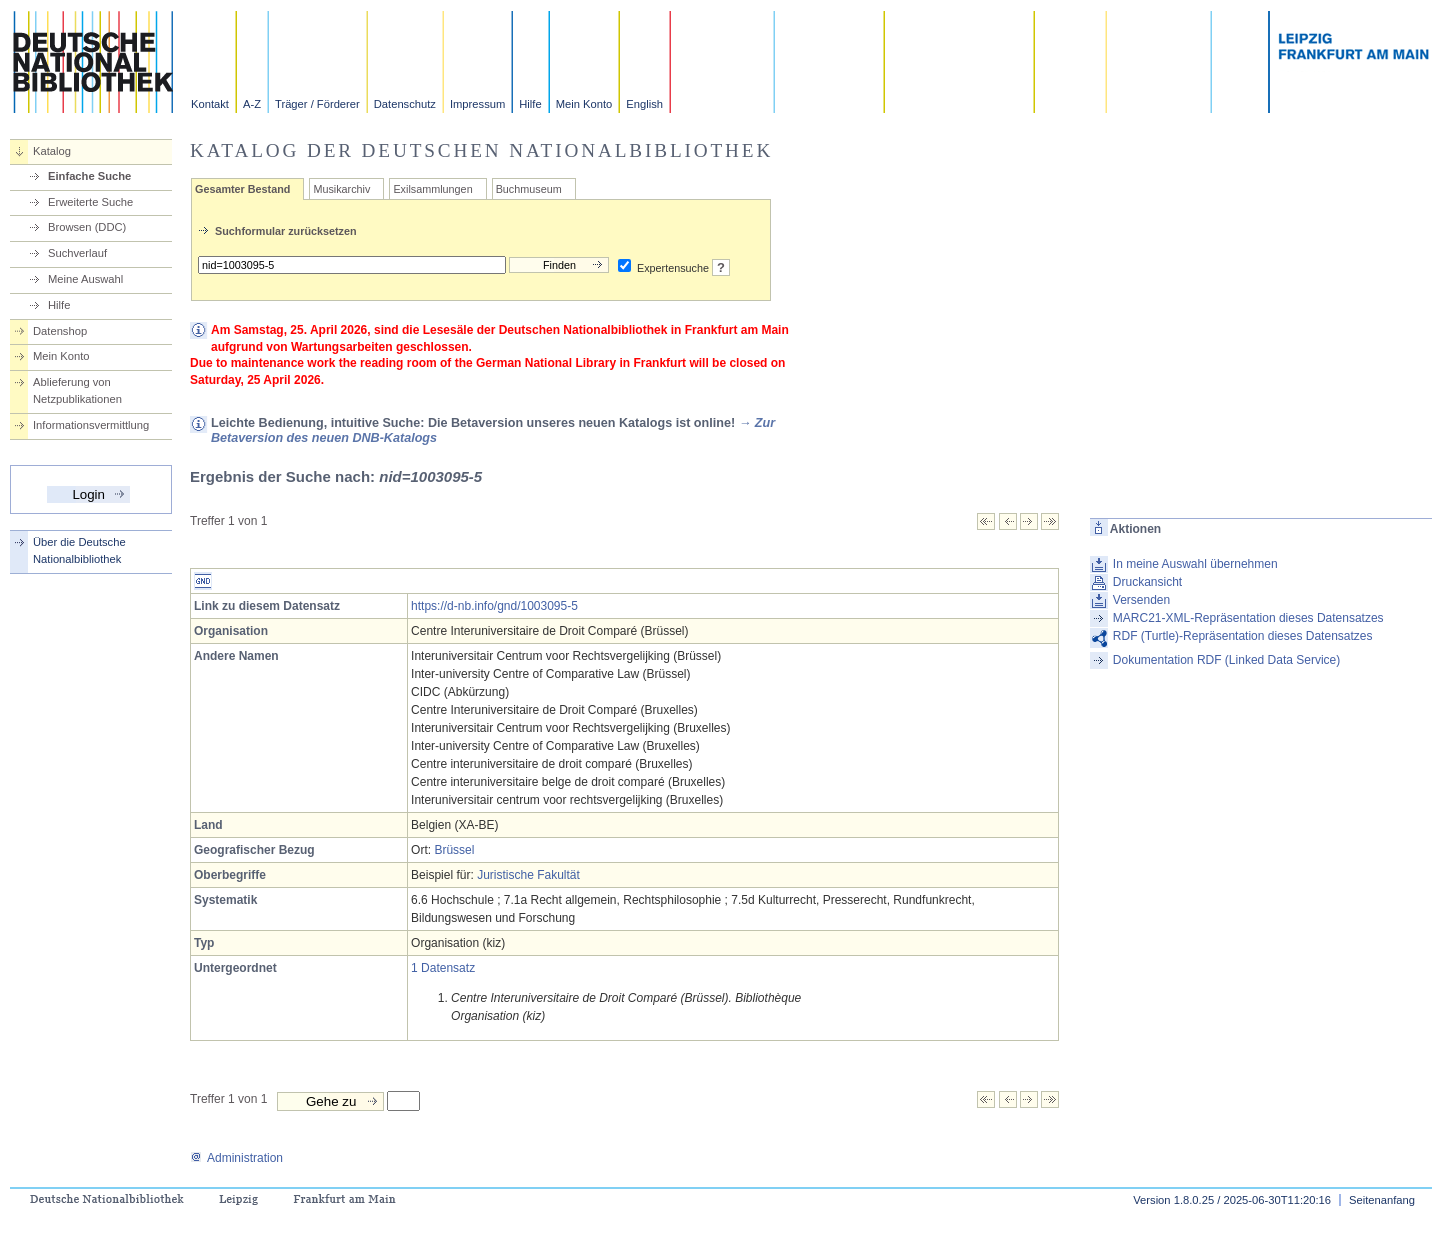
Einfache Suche (89, 176)
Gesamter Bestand (242, 189)
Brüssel (454, 850)
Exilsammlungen (432, 189)
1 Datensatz (443, 968)
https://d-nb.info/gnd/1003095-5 (494, 606)
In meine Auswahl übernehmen (1195, 564)
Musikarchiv (341, 189)
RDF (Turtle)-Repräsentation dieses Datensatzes (1243, 636)
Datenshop (60, 331)
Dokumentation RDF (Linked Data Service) (1226, 660)
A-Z (252, 104)
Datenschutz (405, 104)
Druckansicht (1147, 582)
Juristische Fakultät (528, 875)
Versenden (1141, 600)
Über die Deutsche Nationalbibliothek (79, 550)
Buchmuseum (529, 189)
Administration (236, 1158)
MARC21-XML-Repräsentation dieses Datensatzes (1248, 618)
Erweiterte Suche (90, 202)
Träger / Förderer (317, 104)
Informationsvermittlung (91, 425)
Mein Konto (584, 104)
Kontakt (210, 104)
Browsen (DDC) (87, 227)
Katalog (52, 151)
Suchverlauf (77, 253)
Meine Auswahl (85, 279)
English (644, 104)
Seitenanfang (1382, 1200)
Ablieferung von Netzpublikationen (77, 390)
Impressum (477, 104)
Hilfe (530, 104)
